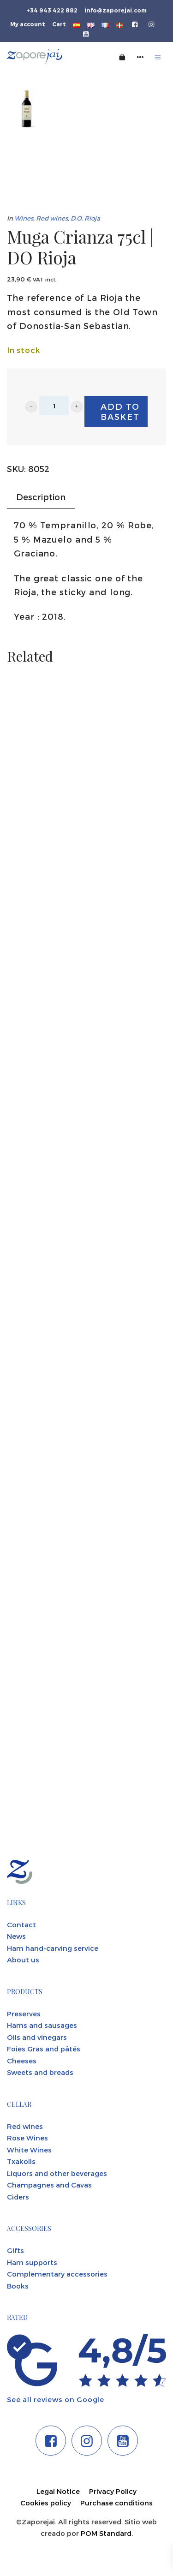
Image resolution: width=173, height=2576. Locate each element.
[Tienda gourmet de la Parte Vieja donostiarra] (48, 56)
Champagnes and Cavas (49, 2185)
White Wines (29, 2150)
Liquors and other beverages (57, 2173)
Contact (21, 1924)
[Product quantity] (54, 405)
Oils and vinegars (37, 2037)
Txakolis (21, 2161)
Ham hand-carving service (52, 1948)
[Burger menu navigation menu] (157, 56)
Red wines (52, 218)
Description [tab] (41, 497)
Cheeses (21, 2060)
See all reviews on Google (55, 2399)
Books (18, 2286)
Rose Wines (27, 2138)
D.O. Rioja (85, 218)
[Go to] (135, 23)
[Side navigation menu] (140, 56)
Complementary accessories (57, 2274)
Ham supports (32, 2262)
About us (23, 1959)
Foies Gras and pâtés (43, 2048)
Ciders (18, 2197)
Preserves (24, 2013)
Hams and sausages (42, 2025)
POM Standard (106, 2533)
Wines (23, 218)
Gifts (15, 2250)
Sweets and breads (40, 2072)
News (16, 1936)
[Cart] (122, 56)
